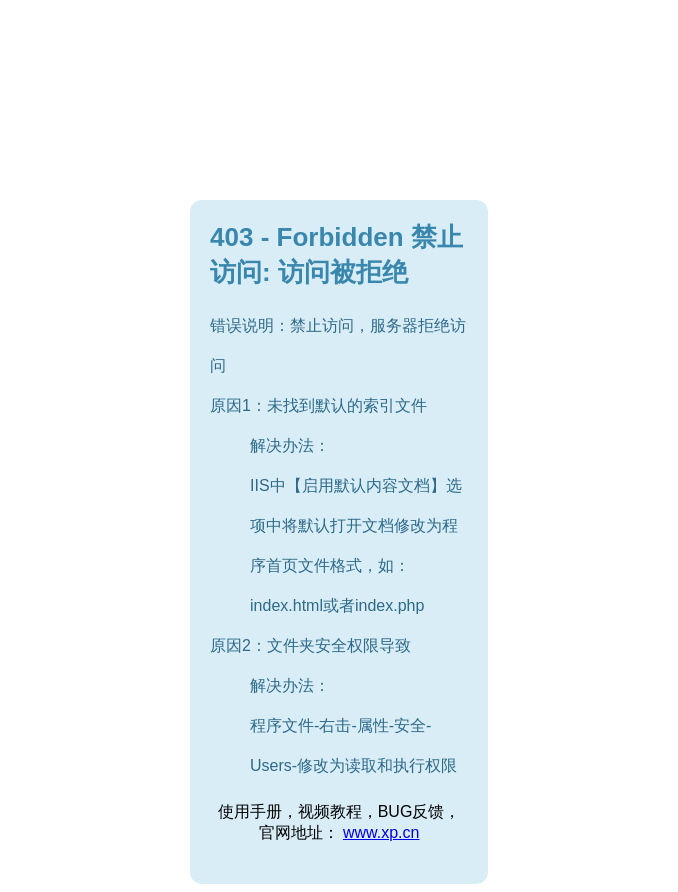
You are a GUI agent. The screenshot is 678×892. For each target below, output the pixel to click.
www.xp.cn (381, 832)
